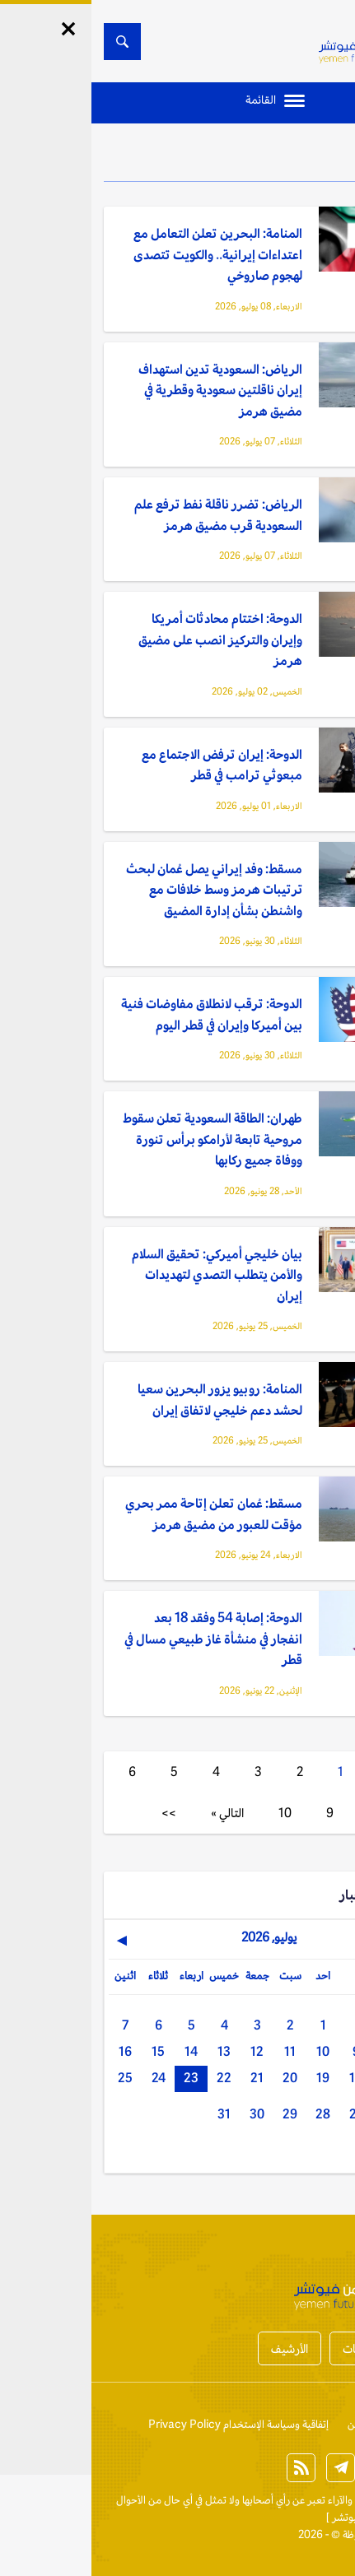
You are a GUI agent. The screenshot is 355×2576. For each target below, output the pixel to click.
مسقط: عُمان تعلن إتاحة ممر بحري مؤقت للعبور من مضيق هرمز (122, 1514)
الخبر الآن (323, 2500)
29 (198, 2114)
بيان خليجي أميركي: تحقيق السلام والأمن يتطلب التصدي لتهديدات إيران (125, 1274)
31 (132, 2114)
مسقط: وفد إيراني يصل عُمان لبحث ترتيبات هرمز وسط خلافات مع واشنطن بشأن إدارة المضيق (123, 889)
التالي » (135, 1812)
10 (193, 1812)
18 (264, 2077)
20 (198, 2077)
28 (231, 2114)
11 (198, 2051)
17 (297, 2077)
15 (66, 2051)
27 (264, 2114)
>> (77, 1812)
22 (132, 2077)
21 (165, 2077)
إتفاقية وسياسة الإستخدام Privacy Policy (147, 2424)
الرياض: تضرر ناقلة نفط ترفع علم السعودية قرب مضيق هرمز (127, 514)
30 (165, 2114)
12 (165, 2051)
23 (99, 2077)
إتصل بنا (325, 2424)
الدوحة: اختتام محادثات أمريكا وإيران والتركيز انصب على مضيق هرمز (129, 639)
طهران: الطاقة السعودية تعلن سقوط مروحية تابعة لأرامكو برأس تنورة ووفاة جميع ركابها (121, 1139)
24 (67, 2077)
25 (33, 2077)
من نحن (272, 2424)
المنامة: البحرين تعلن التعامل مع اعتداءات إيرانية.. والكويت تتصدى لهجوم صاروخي (126, 254)
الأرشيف (198, 2348)
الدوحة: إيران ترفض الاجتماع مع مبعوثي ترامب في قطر (130, 765)
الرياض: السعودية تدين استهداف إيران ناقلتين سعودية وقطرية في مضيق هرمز (129, 390)
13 (132, 2051)
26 (297, 2114)
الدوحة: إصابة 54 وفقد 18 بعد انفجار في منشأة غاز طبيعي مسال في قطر (122, 1638)
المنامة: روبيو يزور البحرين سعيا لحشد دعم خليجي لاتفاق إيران (128, 1399)
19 (231, 2077)
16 (33, 2051)
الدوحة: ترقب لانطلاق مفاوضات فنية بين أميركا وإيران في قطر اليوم (120, 1014)
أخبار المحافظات (288, 2348)
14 (99, 2051)
